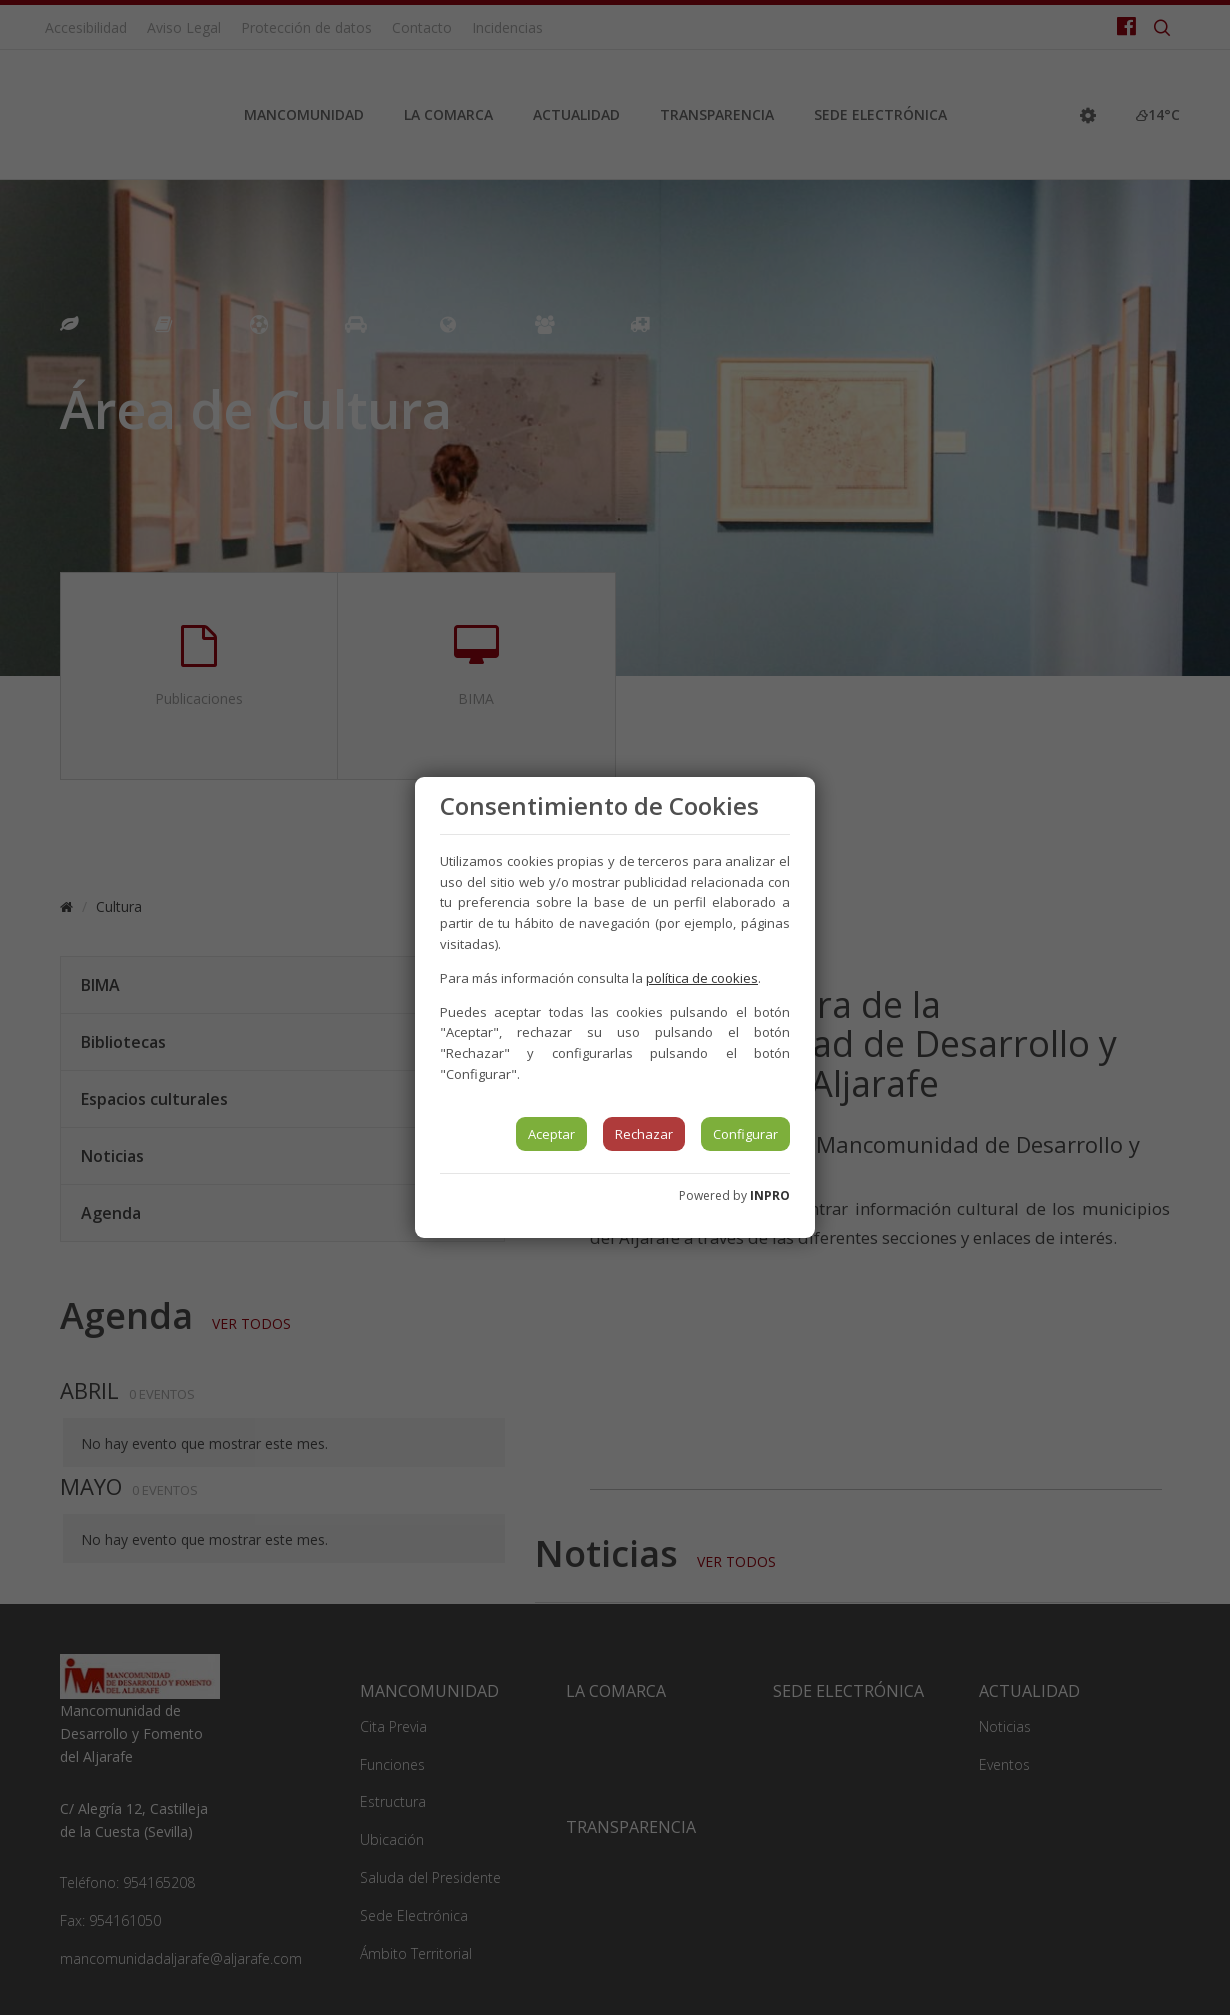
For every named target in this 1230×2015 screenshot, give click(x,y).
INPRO (770, 1195)
